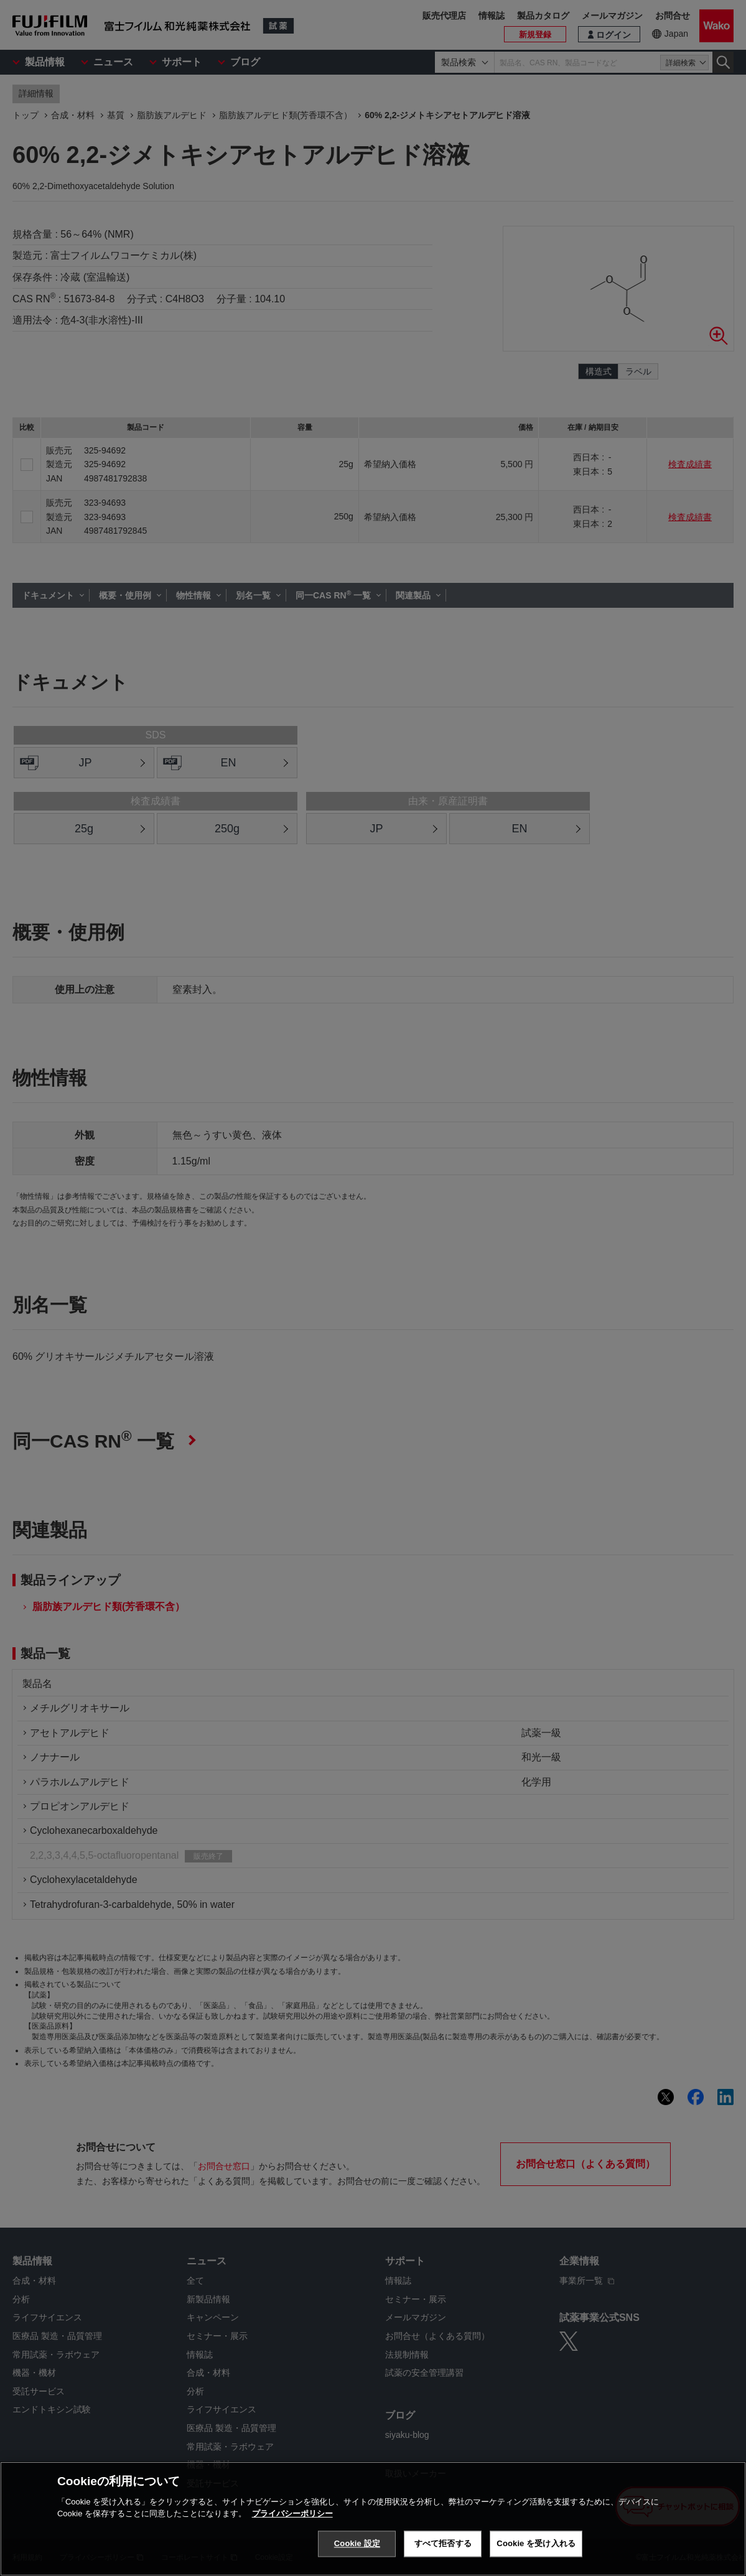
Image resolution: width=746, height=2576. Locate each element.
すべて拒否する (443, 2543)
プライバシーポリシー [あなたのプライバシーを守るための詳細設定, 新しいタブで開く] (292, 2513)
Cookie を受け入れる (536, 2543)
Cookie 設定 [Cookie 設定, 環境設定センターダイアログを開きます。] (357, 2543)
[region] (373, 2519)
